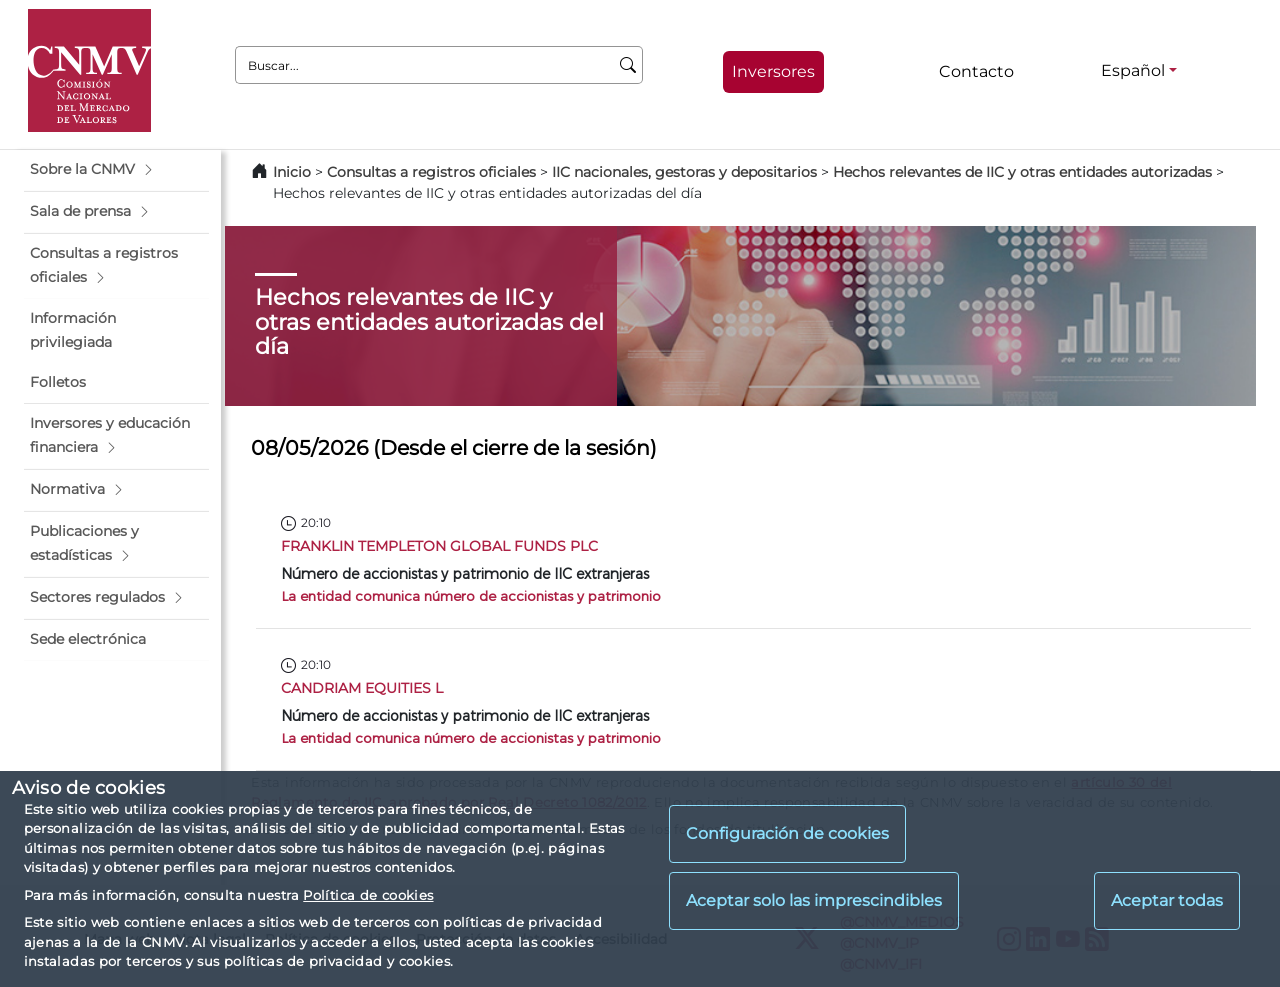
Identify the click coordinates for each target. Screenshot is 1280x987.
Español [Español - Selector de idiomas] (1133, 70)
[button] (116, 170)
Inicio (292, 172)
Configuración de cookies (787, 833)
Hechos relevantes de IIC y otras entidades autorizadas (1022, 172)
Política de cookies (368, 895)
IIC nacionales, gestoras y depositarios (684, 172)
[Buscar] (628, 65)
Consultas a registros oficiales (431, 172)
